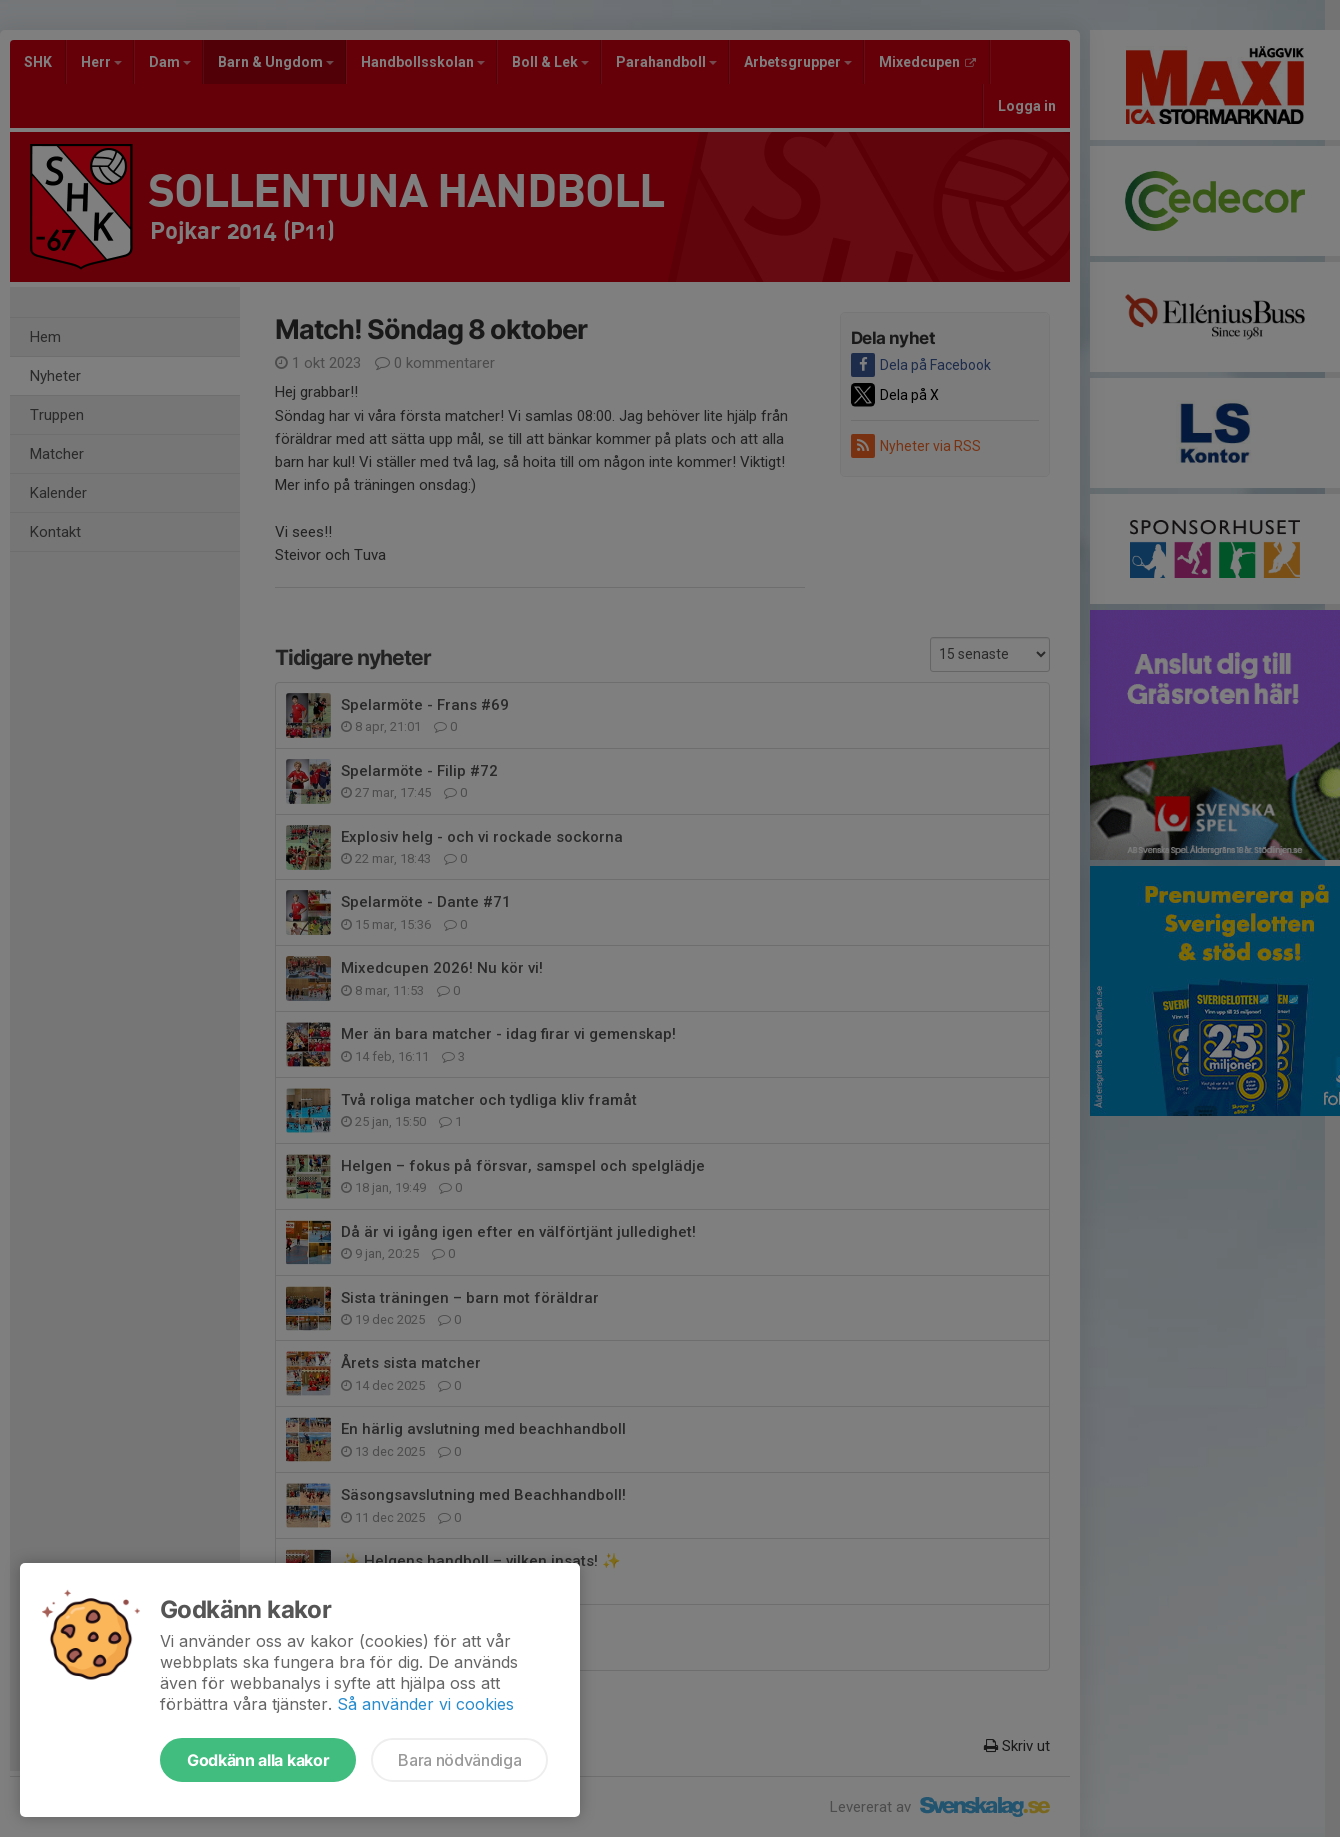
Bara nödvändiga (459, 1760)
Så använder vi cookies (425, 1704)
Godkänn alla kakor (258, 1760)
